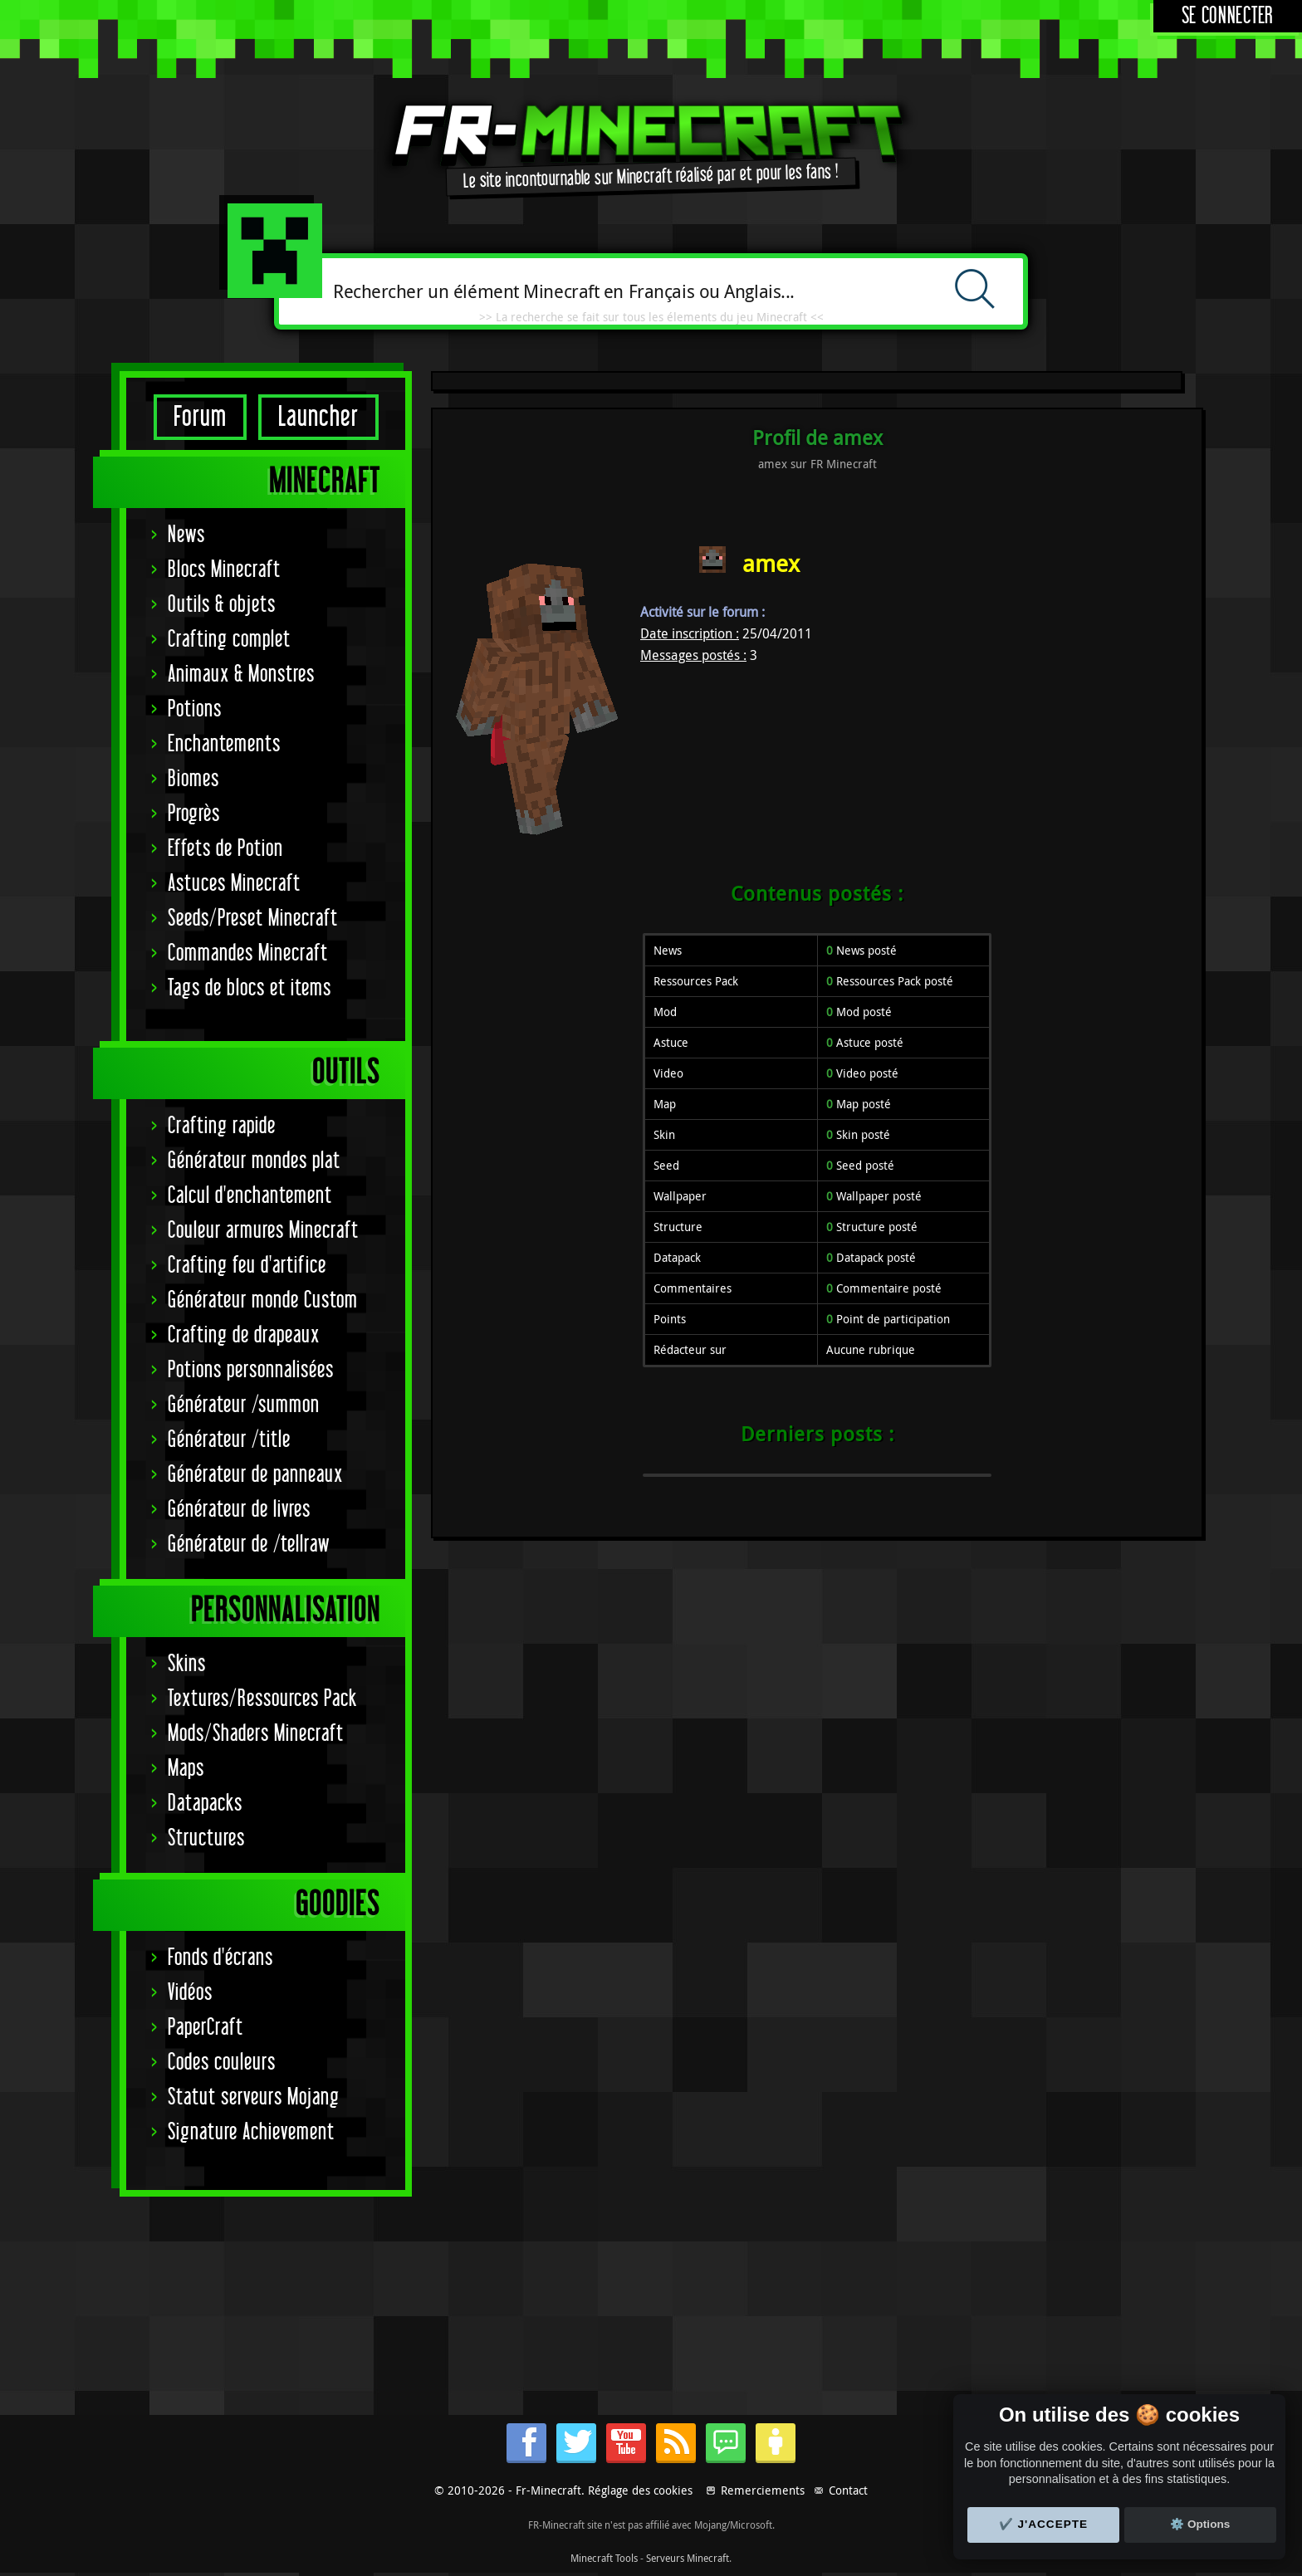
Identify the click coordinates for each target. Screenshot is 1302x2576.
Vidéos (190, 1993)
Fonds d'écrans (220, 1958)
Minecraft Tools (604, 2557)
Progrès (194, 814)
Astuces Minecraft (234, 884)
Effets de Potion (225, 849)
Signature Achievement (251, 2132)
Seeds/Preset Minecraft (253, 919)
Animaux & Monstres (241, 674)
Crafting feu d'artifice (247, 1266)
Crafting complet (229, 640)
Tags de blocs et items (249, 988)
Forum (200, 417)
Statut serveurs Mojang (254, 2097)
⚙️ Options (1200, 2524)
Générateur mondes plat (254, 1161)
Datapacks (205, 1803)
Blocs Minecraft (224, 570)
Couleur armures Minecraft (263, 1231)
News (186, 535)
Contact (848, 2490)
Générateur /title (229, 1440)
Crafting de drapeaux (244, 1335)
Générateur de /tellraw (249, 1544)
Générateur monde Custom (263, 1300)
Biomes (193, 779)
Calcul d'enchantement (250, 1196)
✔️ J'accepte (1044, 2524)
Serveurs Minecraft (687, 2557)
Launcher (318, 417)
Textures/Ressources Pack (262, 1699)
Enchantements (224, 744)
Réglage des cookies (640, 2490)
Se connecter (1228, 16)
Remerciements (763, 2490)
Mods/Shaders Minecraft (256, 1734)
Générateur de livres (239, 1510)
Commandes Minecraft (248, 953)
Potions (195, 709)
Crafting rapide (222, 1126)
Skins (187, 1664)
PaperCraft (205, 2028)
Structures (206, 1838)
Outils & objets (222, 605)
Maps (186, 1769)
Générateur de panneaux (255, 1475)
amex (771, 563)
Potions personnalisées (251, 1370)
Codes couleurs (222, 2063)
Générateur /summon (244, 1405)
